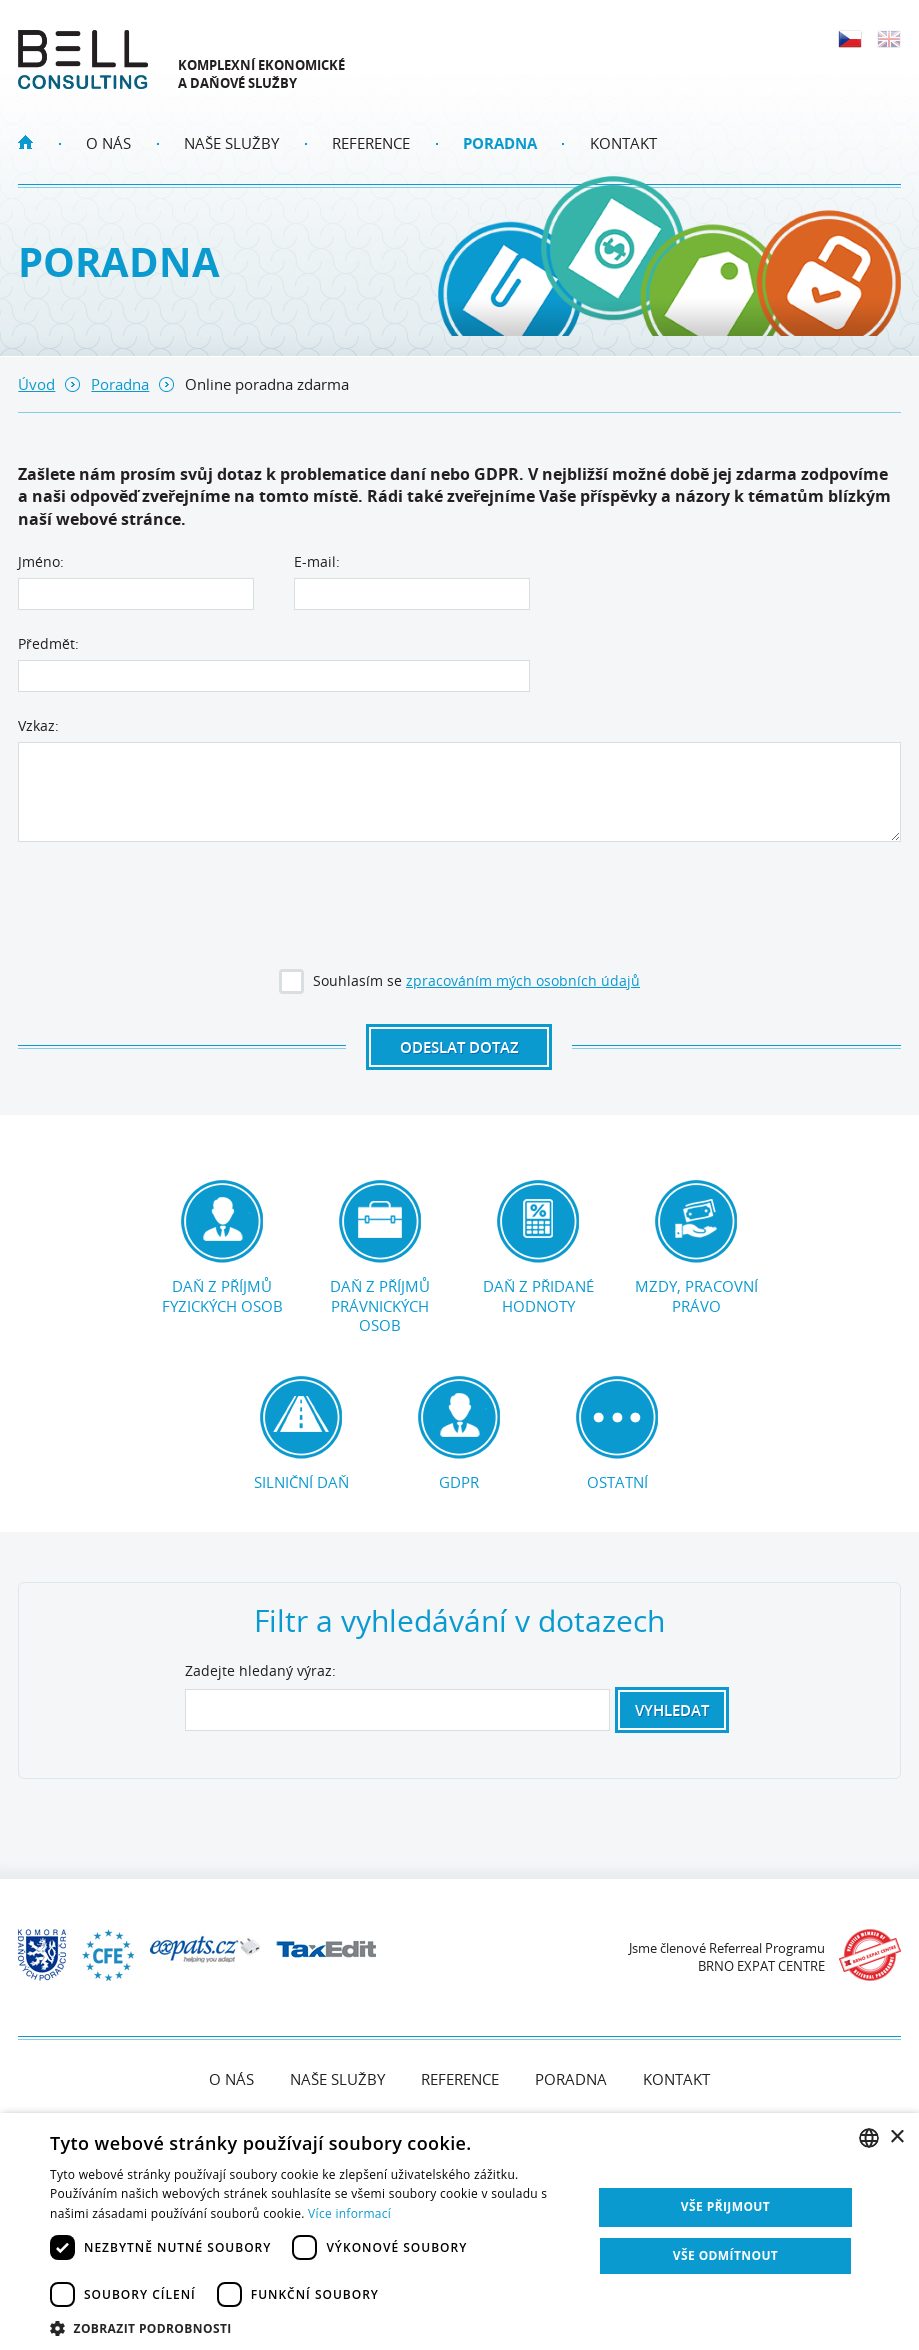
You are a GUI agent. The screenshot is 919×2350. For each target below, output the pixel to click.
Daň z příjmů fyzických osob (222, 1248)
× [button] (896, 2137)
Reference (371, 143)
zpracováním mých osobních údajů (523, 980)
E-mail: (317, 561)
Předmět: (48, 643)
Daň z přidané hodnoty (538, 1248)
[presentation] (459, 908)
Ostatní (617, 1434)
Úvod (36, 384)
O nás (108, 143)
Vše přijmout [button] (725, 2206)
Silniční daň (301, 1434)
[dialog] (459, 2231)
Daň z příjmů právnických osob (380, 1257)
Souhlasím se (461, 984)
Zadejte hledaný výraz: (260, 1671)
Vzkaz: (38, 725)
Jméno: (41, 561)
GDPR (459, 1434)
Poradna (500, 143)
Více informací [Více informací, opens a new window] (349, 2213)
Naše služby (231, 143)
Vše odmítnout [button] (725, 2255)
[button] (313, 2326)
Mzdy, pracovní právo (696, 1248)
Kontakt (623, 143)
